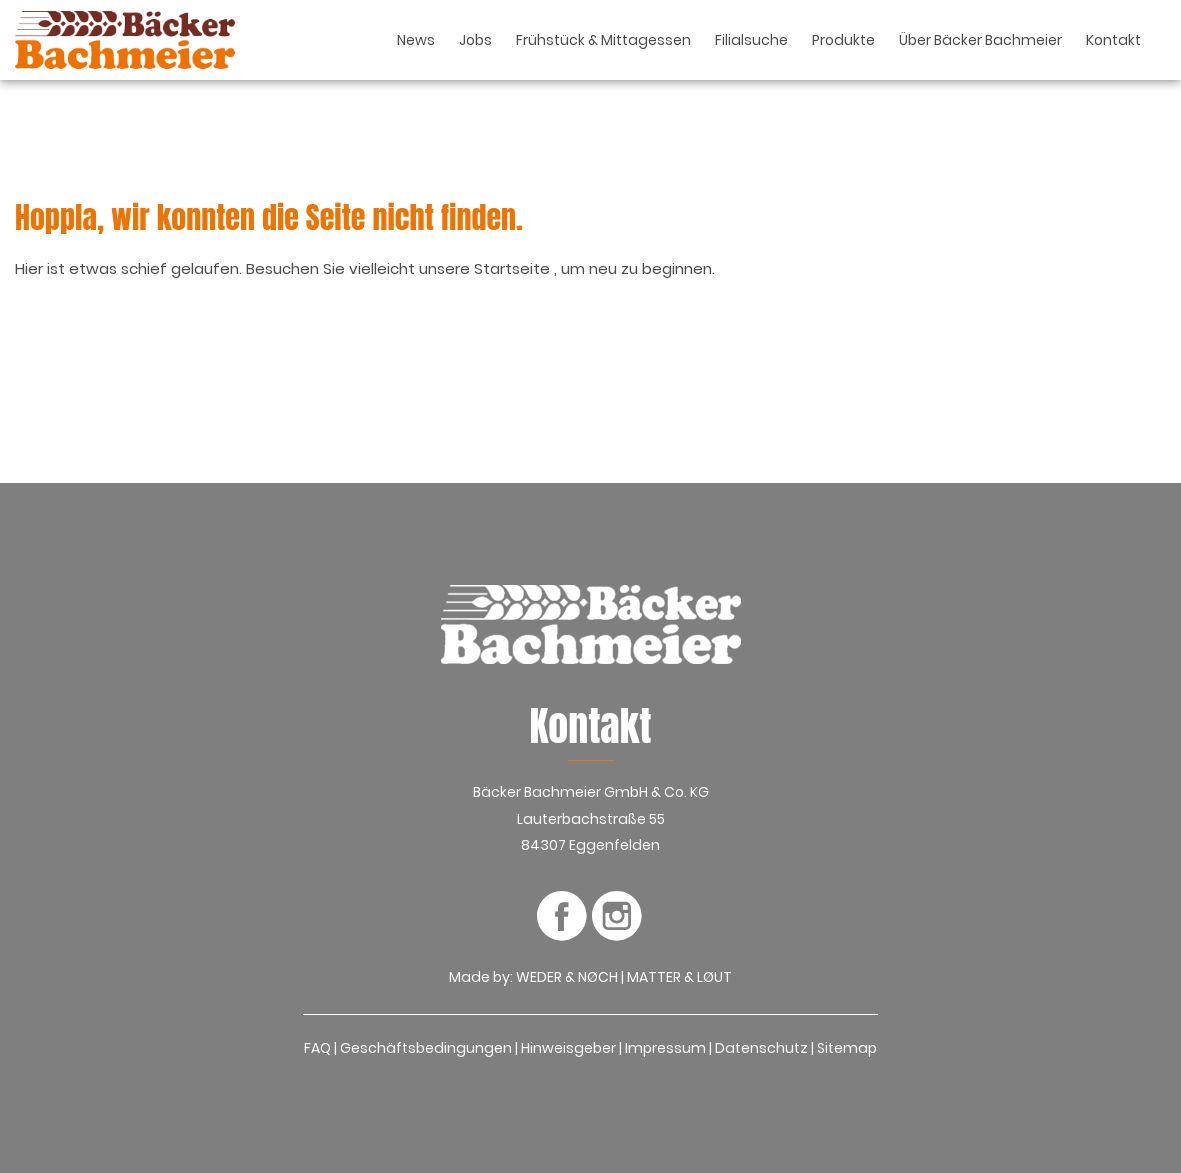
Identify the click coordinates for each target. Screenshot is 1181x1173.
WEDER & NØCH (567, 977)
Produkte (843, 40)
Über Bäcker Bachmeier (980, 40)
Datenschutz (761, 1048)
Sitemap (847, 1048)
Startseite (514, 268)
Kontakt (1113, 40)
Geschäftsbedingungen (426, 1048)
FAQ (317, 1048)
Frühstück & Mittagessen (603, 40)
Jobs (475, 40)
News (416, 40)
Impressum (665, 1048)
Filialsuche (751, 40)
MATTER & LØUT (679, 977)
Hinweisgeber (568, 1048)
